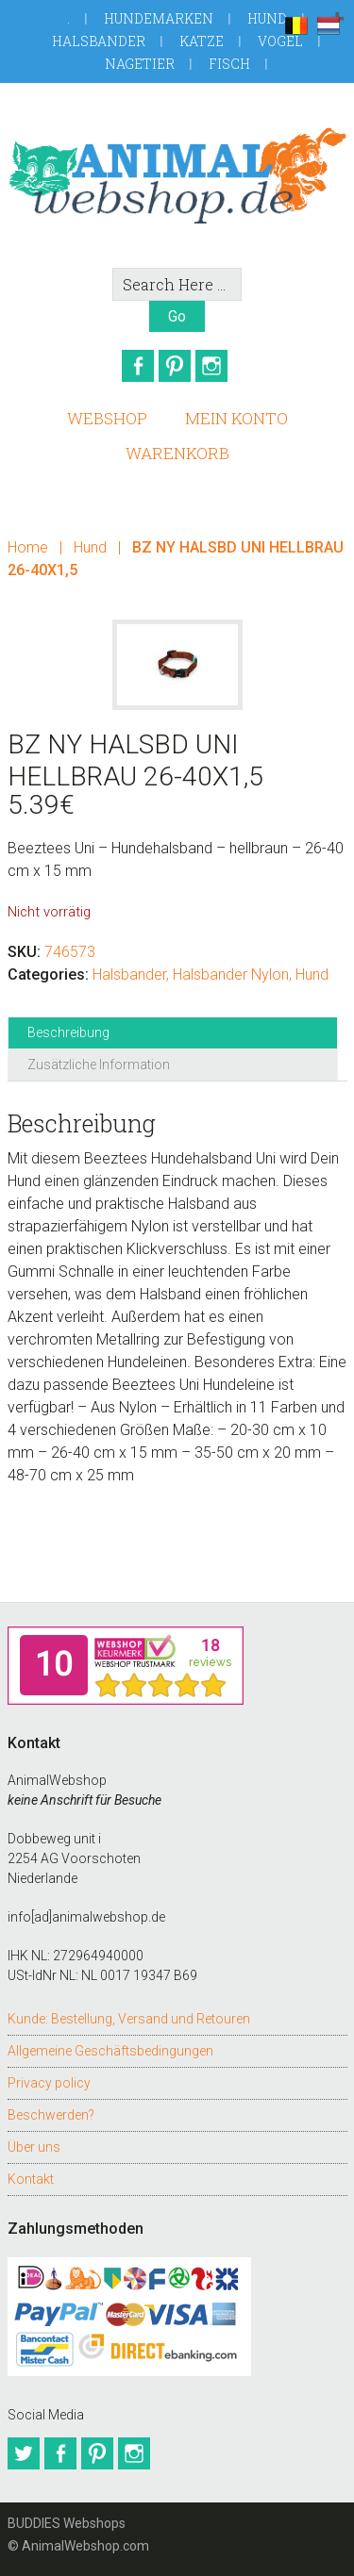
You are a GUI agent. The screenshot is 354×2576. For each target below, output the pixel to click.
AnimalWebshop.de (177, 175)
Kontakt (31, 2179)
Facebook (138, 366)
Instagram (211, 366)
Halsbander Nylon (231, 974)
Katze (201, 41)
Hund (267, 18)
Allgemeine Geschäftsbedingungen (110, 2050)
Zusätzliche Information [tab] (98, 1064)
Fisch (229, 64)
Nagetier (140, 64)
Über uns (34, 2147)
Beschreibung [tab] (68, 1032)
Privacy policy (49, 2082)
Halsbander (98, 41)
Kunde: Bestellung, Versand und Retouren (129, 2018)
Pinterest (175, 366)
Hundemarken (158, 18)
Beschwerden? (51, 2114)
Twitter (24, 2453)
